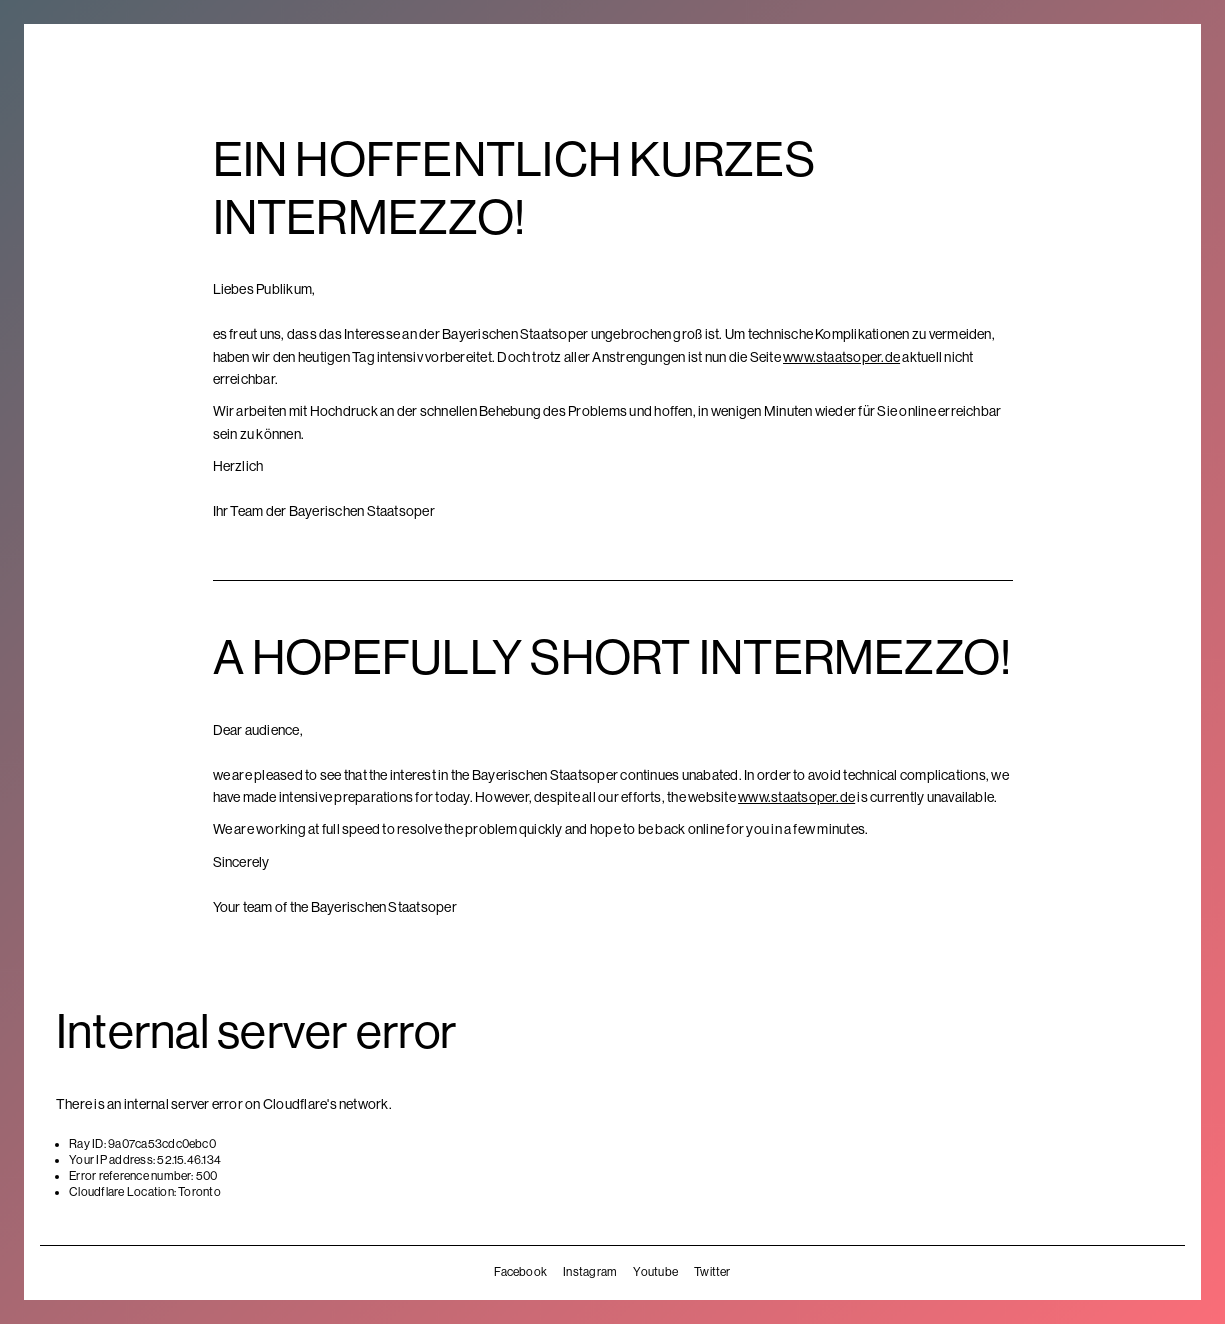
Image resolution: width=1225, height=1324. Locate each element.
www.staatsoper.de (841, 357)
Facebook (520, 1272)
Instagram (590, 1272)
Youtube (655, 1272)
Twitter (712, 1272)
